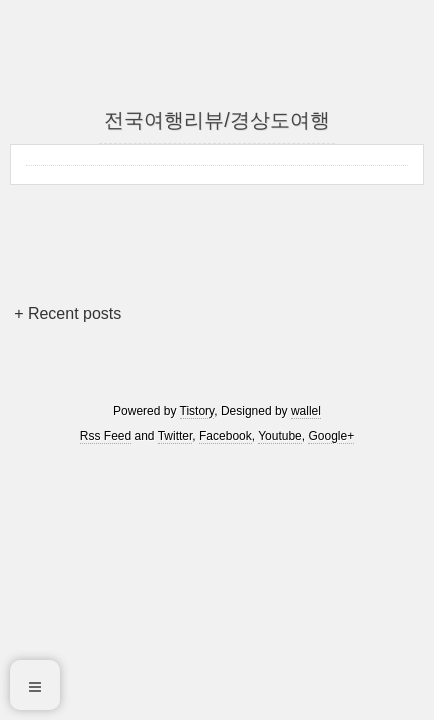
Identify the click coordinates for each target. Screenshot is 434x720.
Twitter (175, 436)
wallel (306, 411)
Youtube (280, 436)
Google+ (331, 436)
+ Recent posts (67, 313)
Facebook (225, 436)
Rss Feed (105, 436)
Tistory (197, 411)
